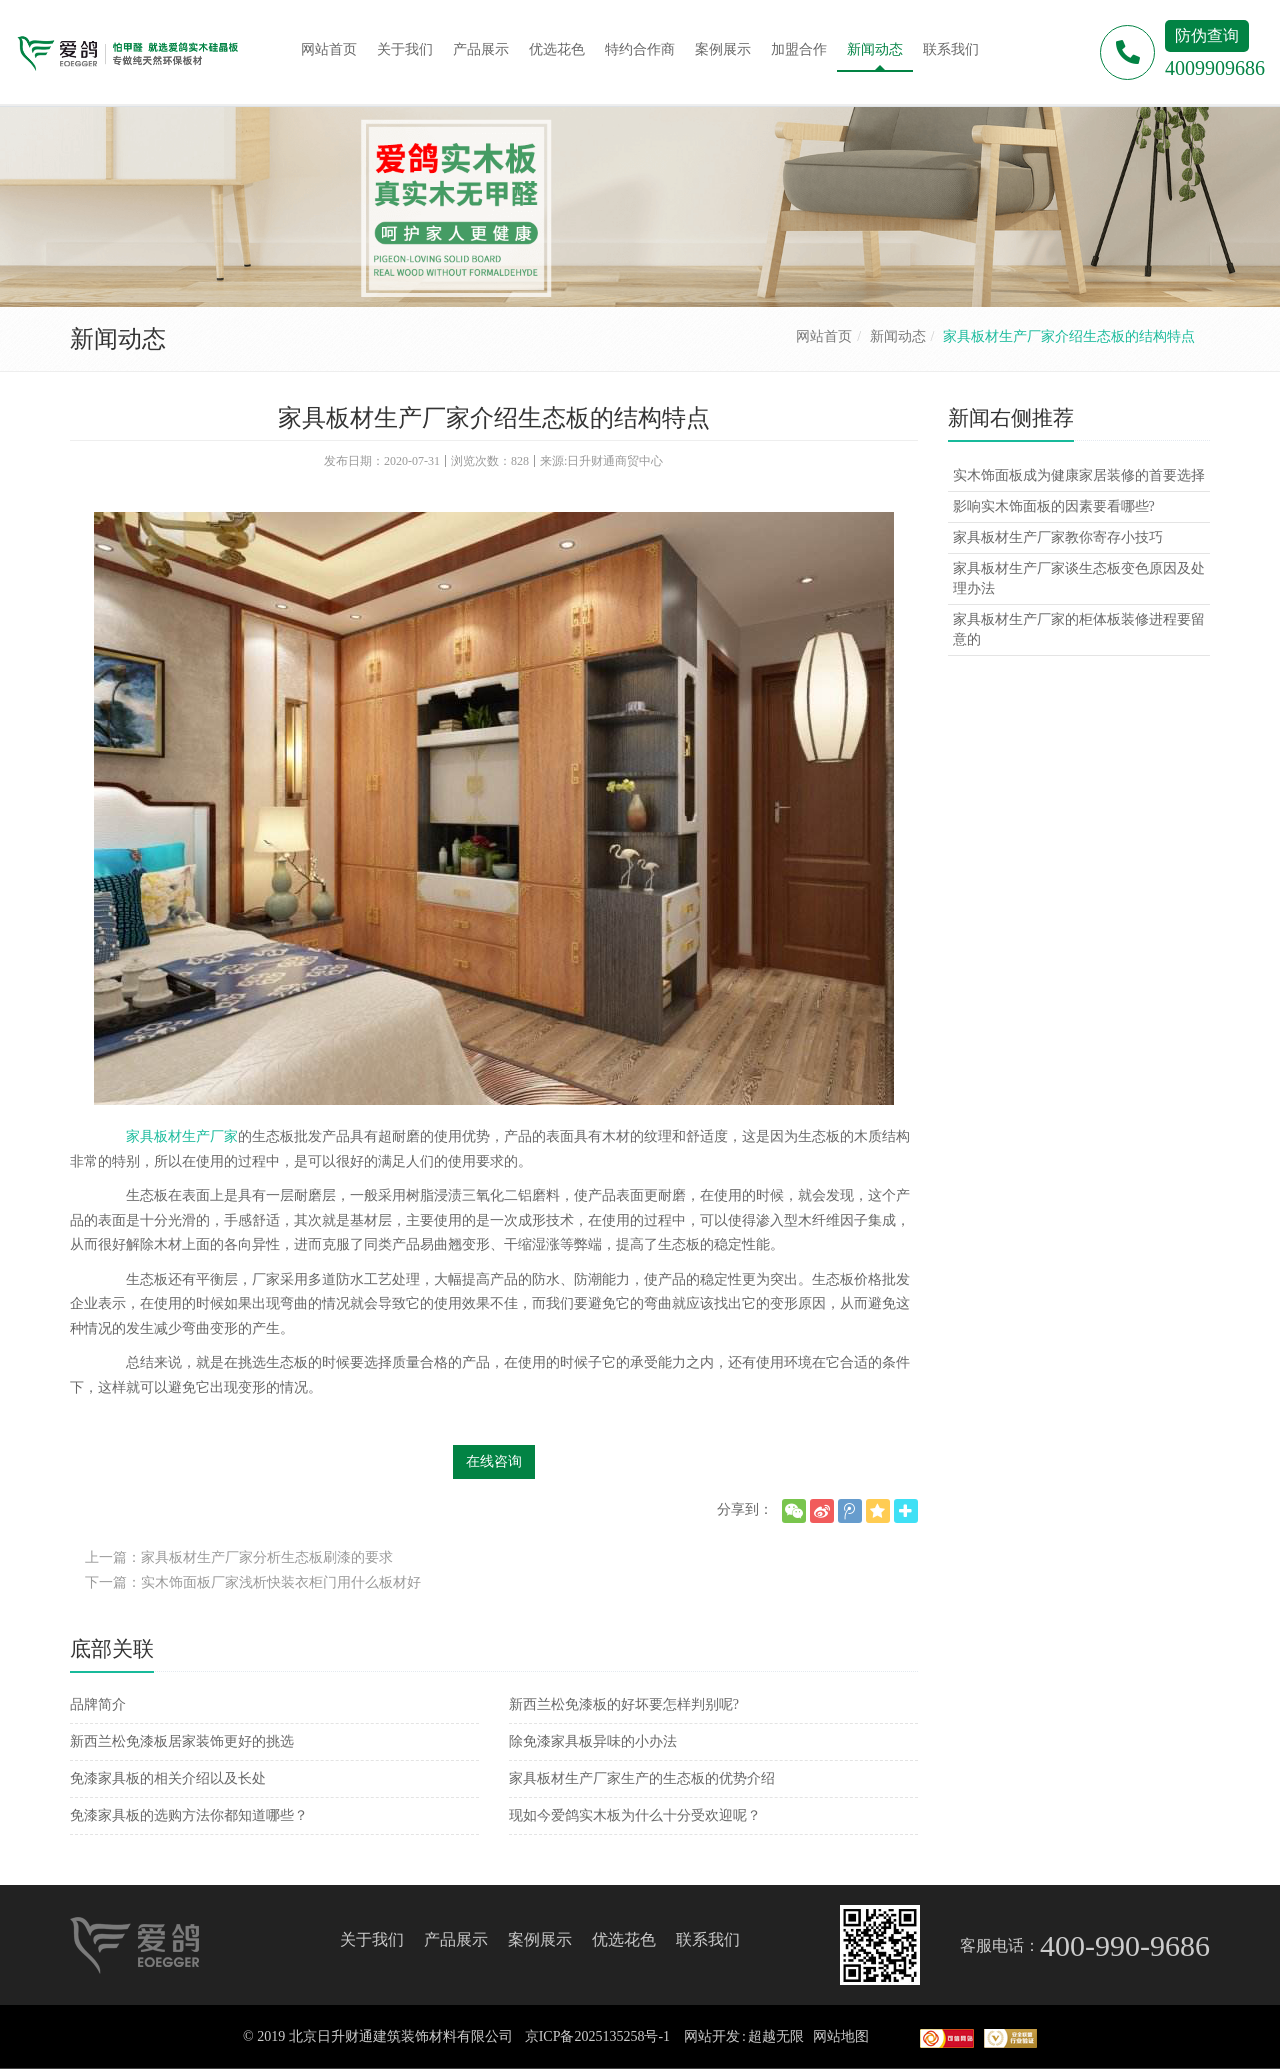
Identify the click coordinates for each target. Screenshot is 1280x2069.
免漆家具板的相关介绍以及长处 (168, 1778)
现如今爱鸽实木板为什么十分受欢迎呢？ (635, 1815)
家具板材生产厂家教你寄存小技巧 (1058, 537)
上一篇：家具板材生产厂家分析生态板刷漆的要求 (239, 1557)
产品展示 (456, 1939)
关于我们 (372, 1939)
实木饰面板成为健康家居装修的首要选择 (1079, 475)
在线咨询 (494, 1461)
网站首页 (824, 336)
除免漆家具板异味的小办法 (593, 1741)
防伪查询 (1207, 35)
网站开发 (712, 2036)
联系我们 (708, 1939)
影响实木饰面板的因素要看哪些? (1054, 506)
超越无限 (776, 2036)
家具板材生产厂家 (182, 1136)
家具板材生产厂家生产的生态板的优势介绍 (642, 1778)
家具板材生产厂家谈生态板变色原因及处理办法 (1079, 578)
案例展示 (540, 1939)
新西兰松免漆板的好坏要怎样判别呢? (624, 1704)
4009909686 (1215, 68)
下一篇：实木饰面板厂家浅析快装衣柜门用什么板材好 (253, 1582)
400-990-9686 (1125, 1945)
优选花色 (624, 1939)
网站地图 (841, 2036)
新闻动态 (898, 336)
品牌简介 (98, 1704)
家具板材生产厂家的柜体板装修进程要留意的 (1079, 629)
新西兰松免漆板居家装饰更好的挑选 (182, 1741)
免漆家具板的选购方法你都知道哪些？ (189, 1815)
